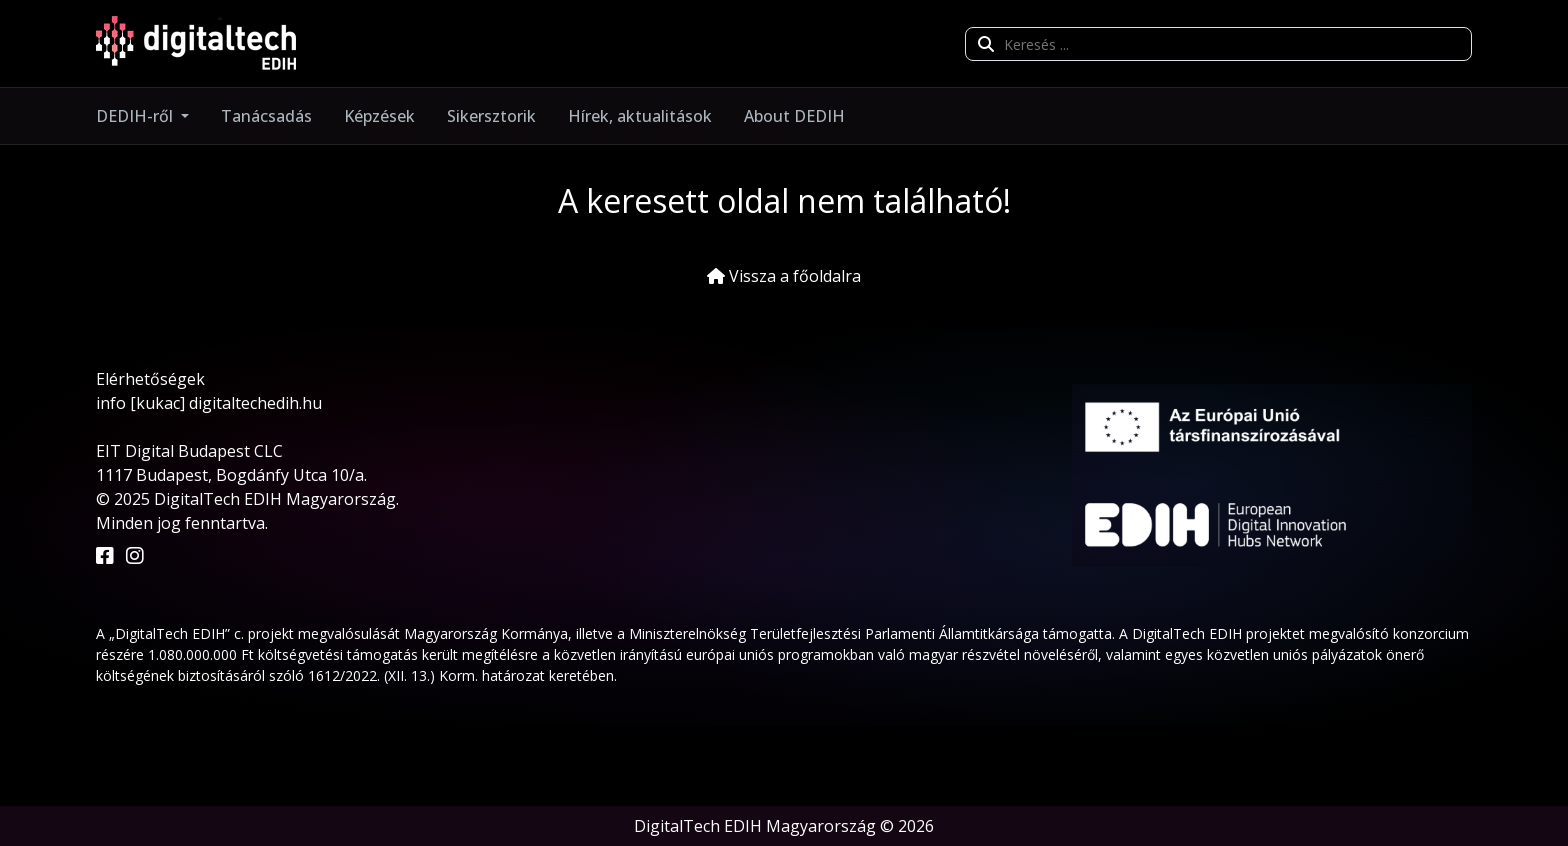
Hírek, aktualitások (640, 116)
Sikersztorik (491, 116)
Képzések (379, 116)
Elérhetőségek (150, 379)
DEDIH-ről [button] (136, 116)
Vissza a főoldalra (784, 276)
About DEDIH (794, 116)
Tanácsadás (266, 116)
